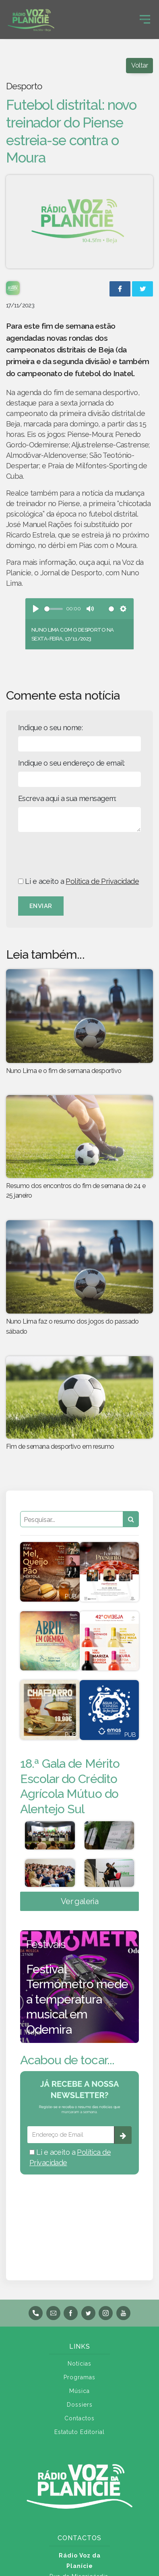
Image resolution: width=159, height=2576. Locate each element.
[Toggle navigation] (145, 19)
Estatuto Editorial (79, 2432)
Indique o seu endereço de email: (71, 763)
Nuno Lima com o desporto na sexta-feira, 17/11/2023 (72, 634)
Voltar (139, 65)
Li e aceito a (78, 881)
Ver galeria (80, 1901)
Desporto (24, 86)
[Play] (35, 608)
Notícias (79, 2363)
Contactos (79, 2418)
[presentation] (79, 854)
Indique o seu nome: (50, 727)
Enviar (40, 906)
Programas (79, 2377)
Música (79, 2391)
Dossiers (80, 2404)
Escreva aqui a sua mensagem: (67, 798)
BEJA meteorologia (79, 2217)
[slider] (53, 609)
